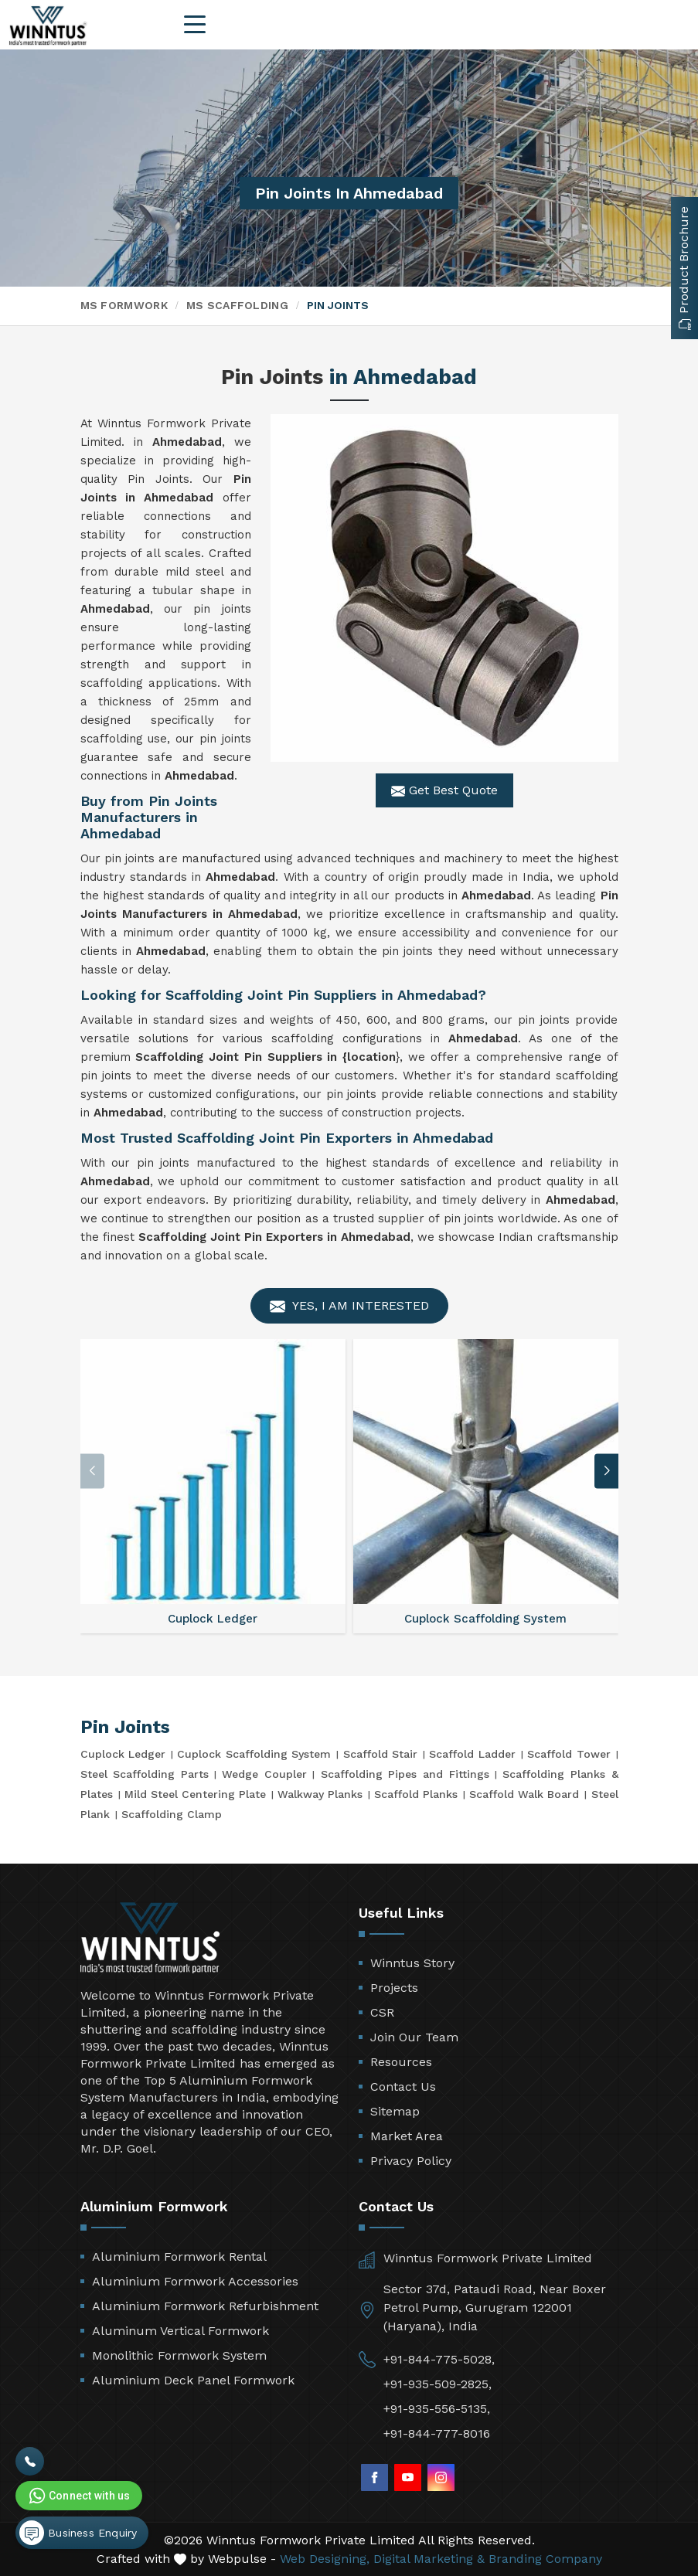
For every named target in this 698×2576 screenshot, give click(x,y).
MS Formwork (124, 305)
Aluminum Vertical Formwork (180, 2330)
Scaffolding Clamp (171, 1814)
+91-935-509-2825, (437, 2384)
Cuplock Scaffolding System (254, 1754)
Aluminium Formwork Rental (179, 2256)
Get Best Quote (444, 790)
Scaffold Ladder (472, 1754)
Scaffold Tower (568, 1754)
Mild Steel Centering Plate (195, 1794)
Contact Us (403, 2086)
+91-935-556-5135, (436, 2408)
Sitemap (395, 2111)
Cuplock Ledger (122, 1754)
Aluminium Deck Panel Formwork (193, 2380)
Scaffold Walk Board (524, 1794)
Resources (401, 2061)
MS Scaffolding (237, 305)
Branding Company (545, 2558)
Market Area (406, 2136)
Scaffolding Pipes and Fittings (405, 1774)
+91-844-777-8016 (436, 2433)
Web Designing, (324, 2558)
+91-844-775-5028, (439, 2359)
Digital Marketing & (429, 2558)
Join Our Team (414, 2037)
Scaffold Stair (380, 1754)
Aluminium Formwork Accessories (195, 2281)
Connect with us (78, 2495)
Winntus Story (412, 1963)
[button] (606, 1470)
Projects (394, 1987)
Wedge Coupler (264, 1774)
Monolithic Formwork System (179, 2355)
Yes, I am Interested (349, 1306)
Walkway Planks (320, 1794)
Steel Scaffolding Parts (144, 1774)
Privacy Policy (410, 2160)
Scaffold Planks (416, 1794)
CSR (382, 2012)
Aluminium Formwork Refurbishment (205, 2306)
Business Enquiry (78, 2532)
